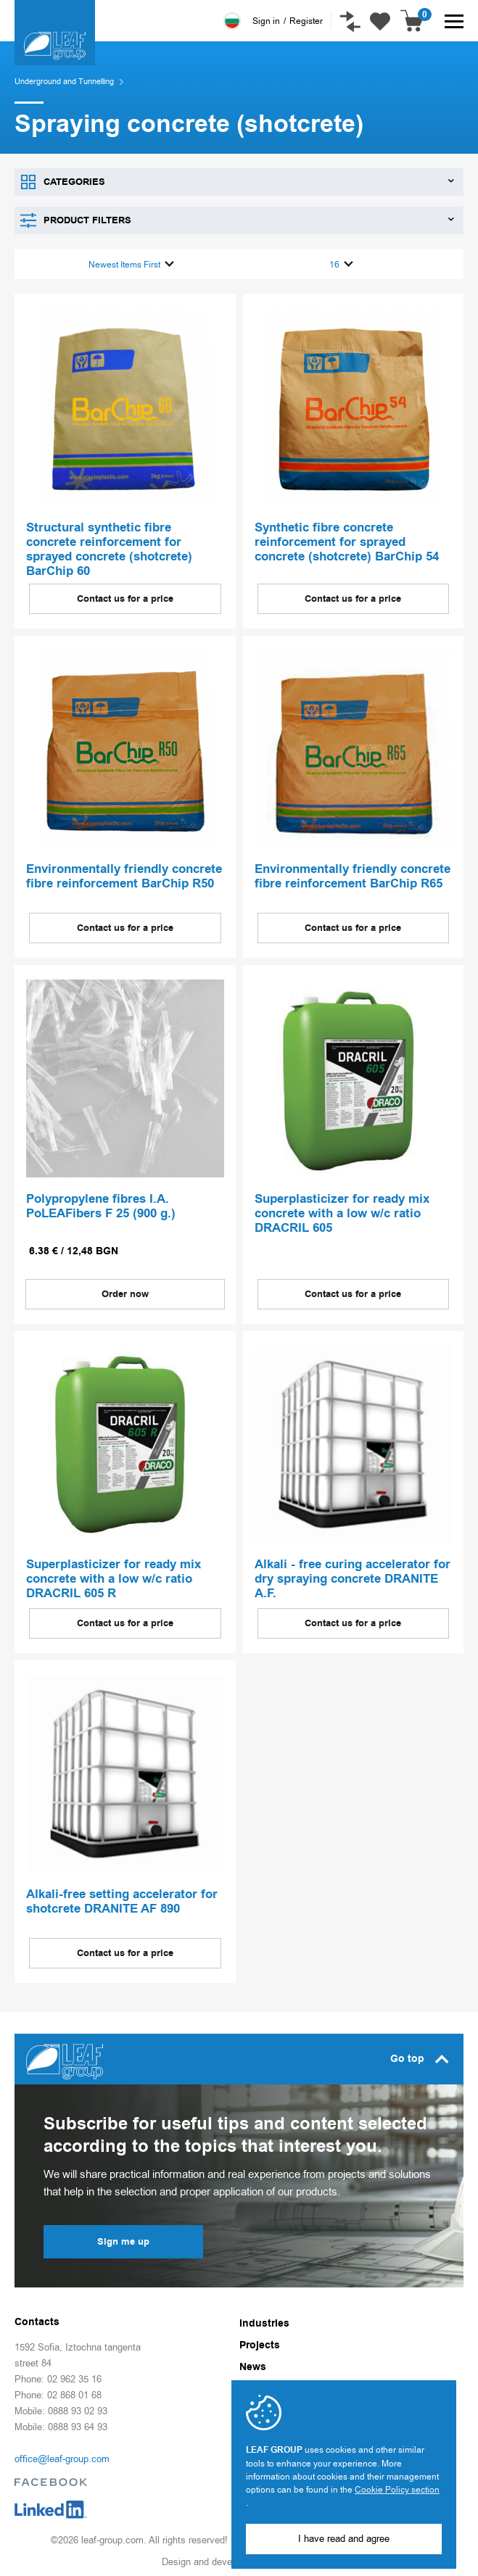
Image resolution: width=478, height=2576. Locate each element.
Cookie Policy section (397, 2490)
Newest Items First (131, 263)
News (252, 2363)
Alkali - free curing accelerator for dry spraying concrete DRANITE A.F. (352, 1575)
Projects (259, 2341)
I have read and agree (344, 2538)
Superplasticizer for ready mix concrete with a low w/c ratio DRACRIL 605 (342, 1210)
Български (230, 21)
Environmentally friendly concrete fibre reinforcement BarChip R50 (124, 873)
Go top (419, 2054)
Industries (264, 2319)
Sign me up (123, 2237)
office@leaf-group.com (62, 2454)
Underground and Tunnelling (64, 82)
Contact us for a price (125, 594)
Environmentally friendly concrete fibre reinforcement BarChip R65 (352, 873)
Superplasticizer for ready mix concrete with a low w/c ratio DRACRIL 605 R (113, 1575)
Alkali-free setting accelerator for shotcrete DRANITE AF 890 (122, 1898)
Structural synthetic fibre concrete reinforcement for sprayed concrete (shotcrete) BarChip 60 (109, 547)
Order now (125, 1289)
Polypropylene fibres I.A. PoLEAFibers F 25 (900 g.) (101, 1203)
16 (341, 263)
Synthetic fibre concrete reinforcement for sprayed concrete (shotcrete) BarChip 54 (347, 540)
